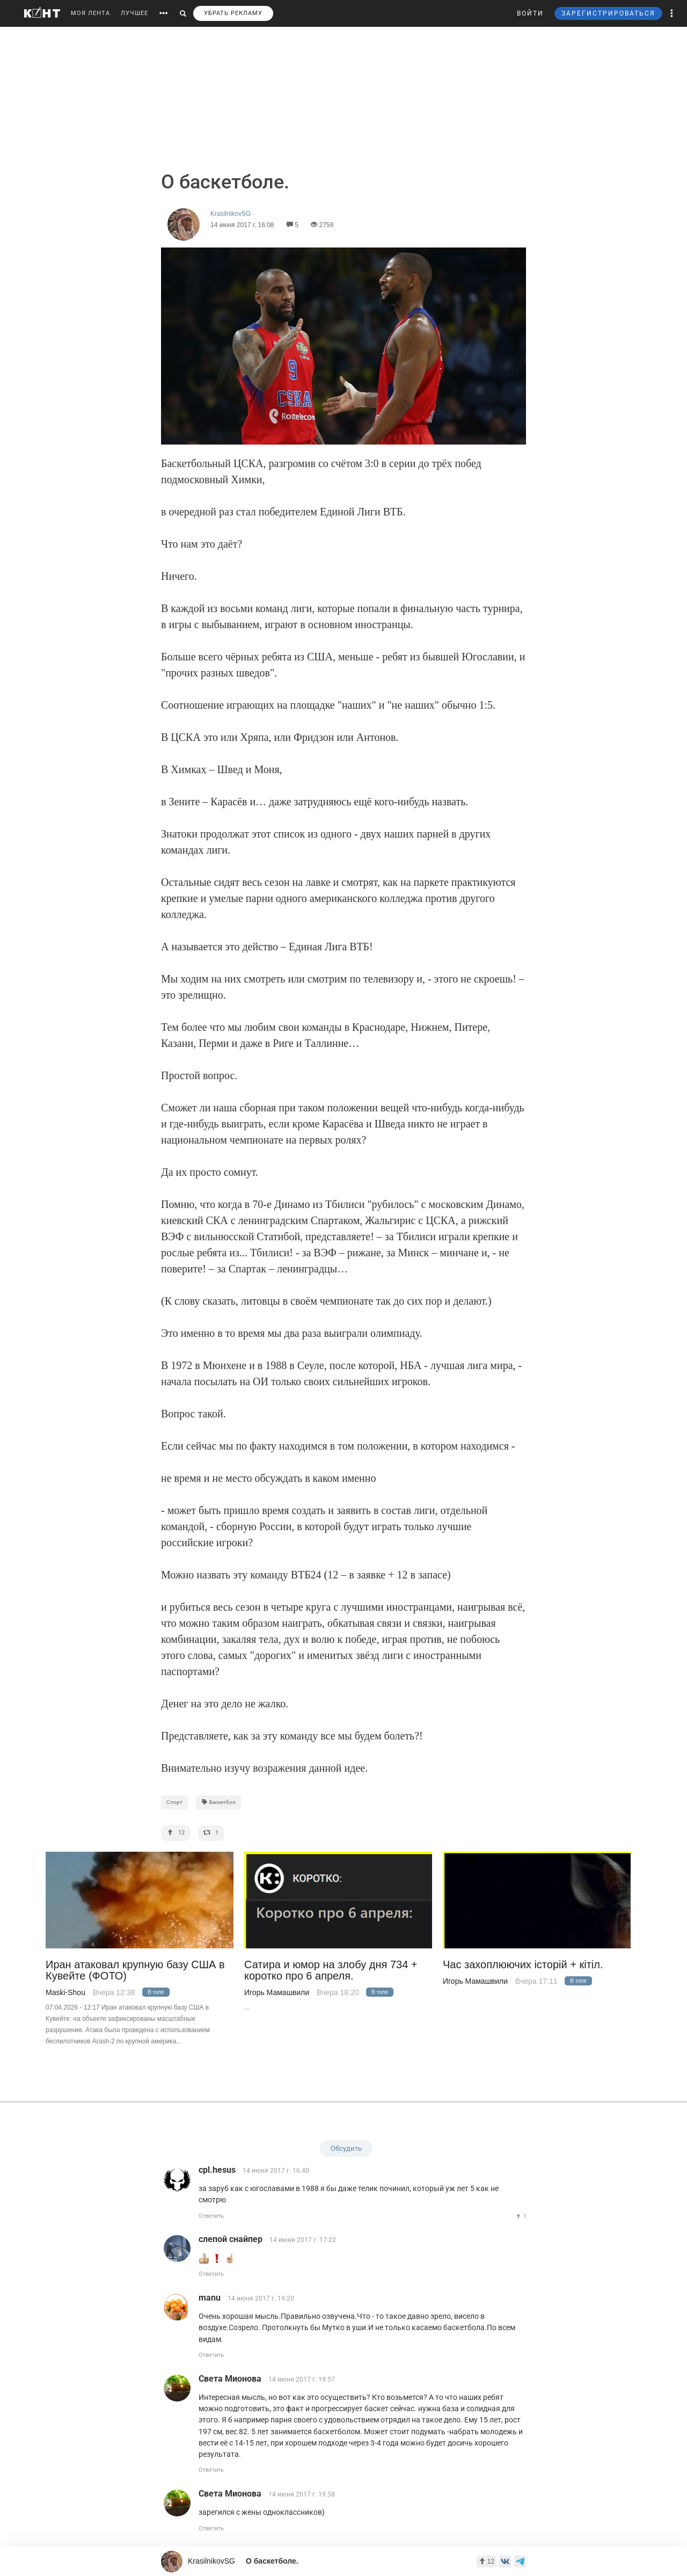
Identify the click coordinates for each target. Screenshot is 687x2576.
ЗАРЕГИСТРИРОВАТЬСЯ (608, 13)
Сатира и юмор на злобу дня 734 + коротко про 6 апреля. (331, 1970)
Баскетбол (218, 1802)
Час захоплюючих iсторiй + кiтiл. (523, 1964)
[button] (672, 13)
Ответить (211, 2216)
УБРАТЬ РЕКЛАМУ (233, 13)
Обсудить (346, 2148)
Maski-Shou (65, 1992)
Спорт (174, 1802)
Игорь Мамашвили (276, 1992)
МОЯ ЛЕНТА (90, 13)
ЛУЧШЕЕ (134, 13)
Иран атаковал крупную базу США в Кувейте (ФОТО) (135, 1970)
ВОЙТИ (530, 13)
